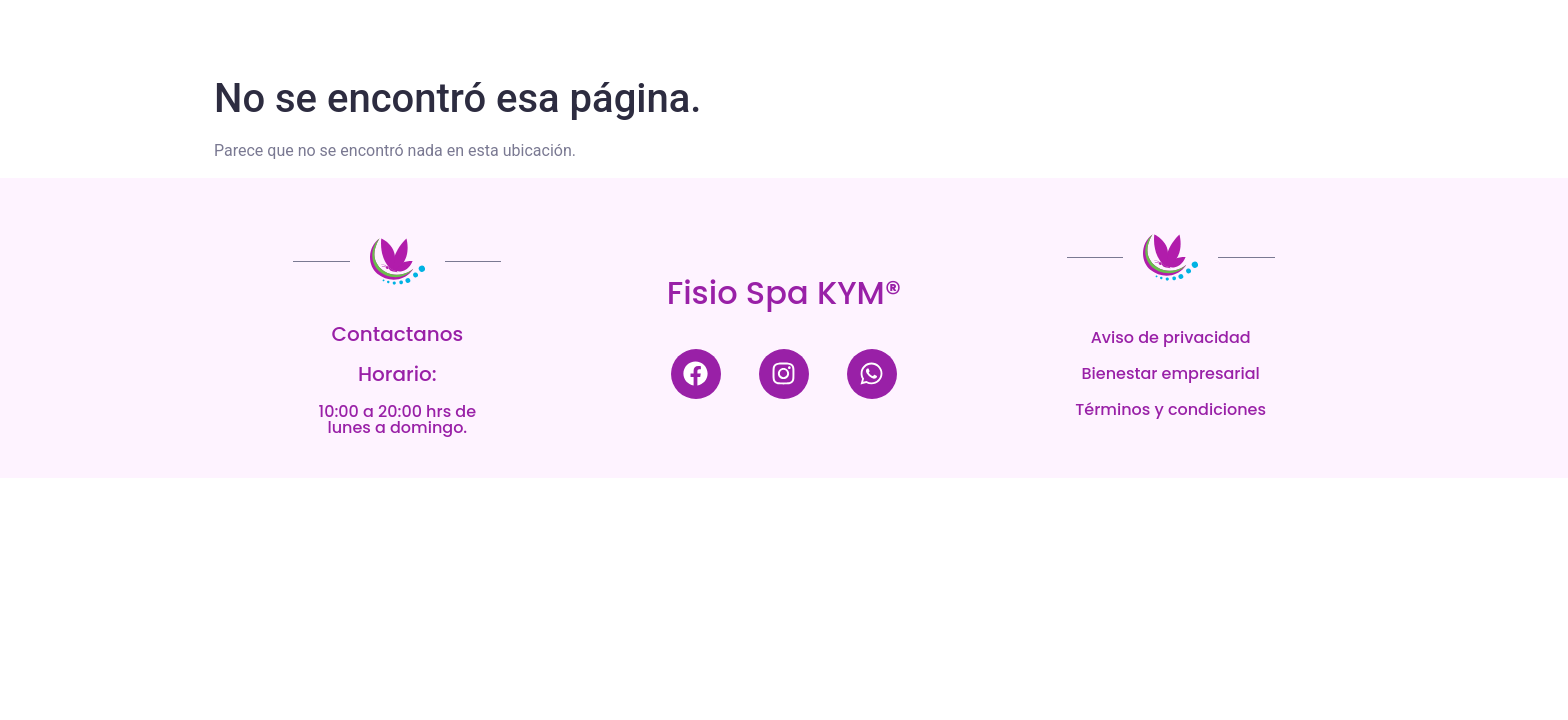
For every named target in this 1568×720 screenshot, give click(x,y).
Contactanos (398, 334)
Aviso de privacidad (1171, 337)
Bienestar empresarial (1171, 373)
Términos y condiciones (1170, 409)
